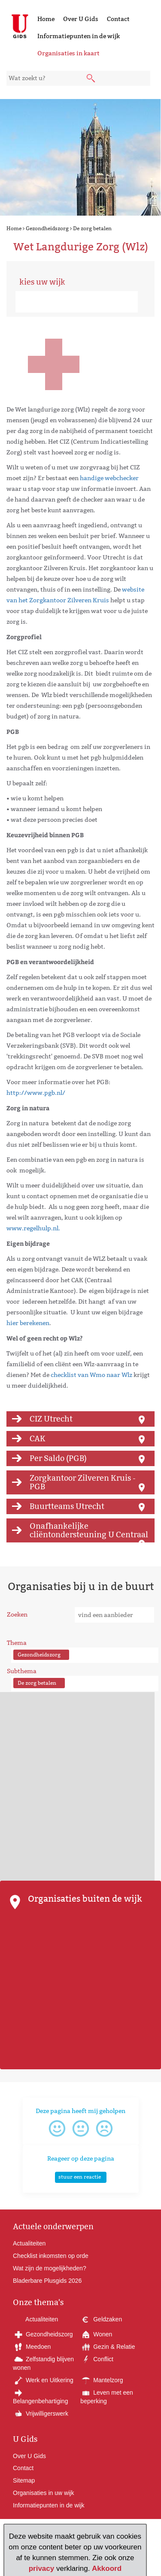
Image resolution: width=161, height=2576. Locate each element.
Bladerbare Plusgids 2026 (47, 2280)
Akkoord (107, 2568)
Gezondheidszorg (47, 228)
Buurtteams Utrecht (67, 1506)
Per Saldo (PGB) (58, 1458)
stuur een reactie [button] (79, 2176)
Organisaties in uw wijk (43, 2492)
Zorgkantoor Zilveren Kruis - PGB (83, 1482)
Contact (118, 19)
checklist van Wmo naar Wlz (91, 1375)
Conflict (96, 2359)
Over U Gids (80, 19)
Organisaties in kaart (68, 53)
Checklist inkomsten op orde (50, 2255)
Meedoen (32, 2346)
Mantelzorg (101, 2380)
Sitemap (24, 2480)
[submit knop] (91, 79)
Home (46, 19)
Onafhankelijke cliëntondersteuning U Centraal (89, 1530)
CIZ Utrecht (51, 1419)
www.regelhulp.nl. (33, 1228)
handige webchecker (109, 478)
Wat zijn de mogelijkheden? (49, 2268)
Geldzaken (101, 2319)
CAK (38, 1438)
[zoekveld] (78, 78)
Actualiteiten (29, 2243)
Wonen (96, 2334)
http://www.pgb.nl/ (35, 1093)
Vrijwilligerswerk (40, 2413)
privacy (42, 2568)
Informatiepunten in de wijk (78, 36)
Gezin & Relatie (107, 2346)
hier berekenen (27, 1323)
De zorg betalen (92, 228)
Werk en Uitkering (43, 2380)
